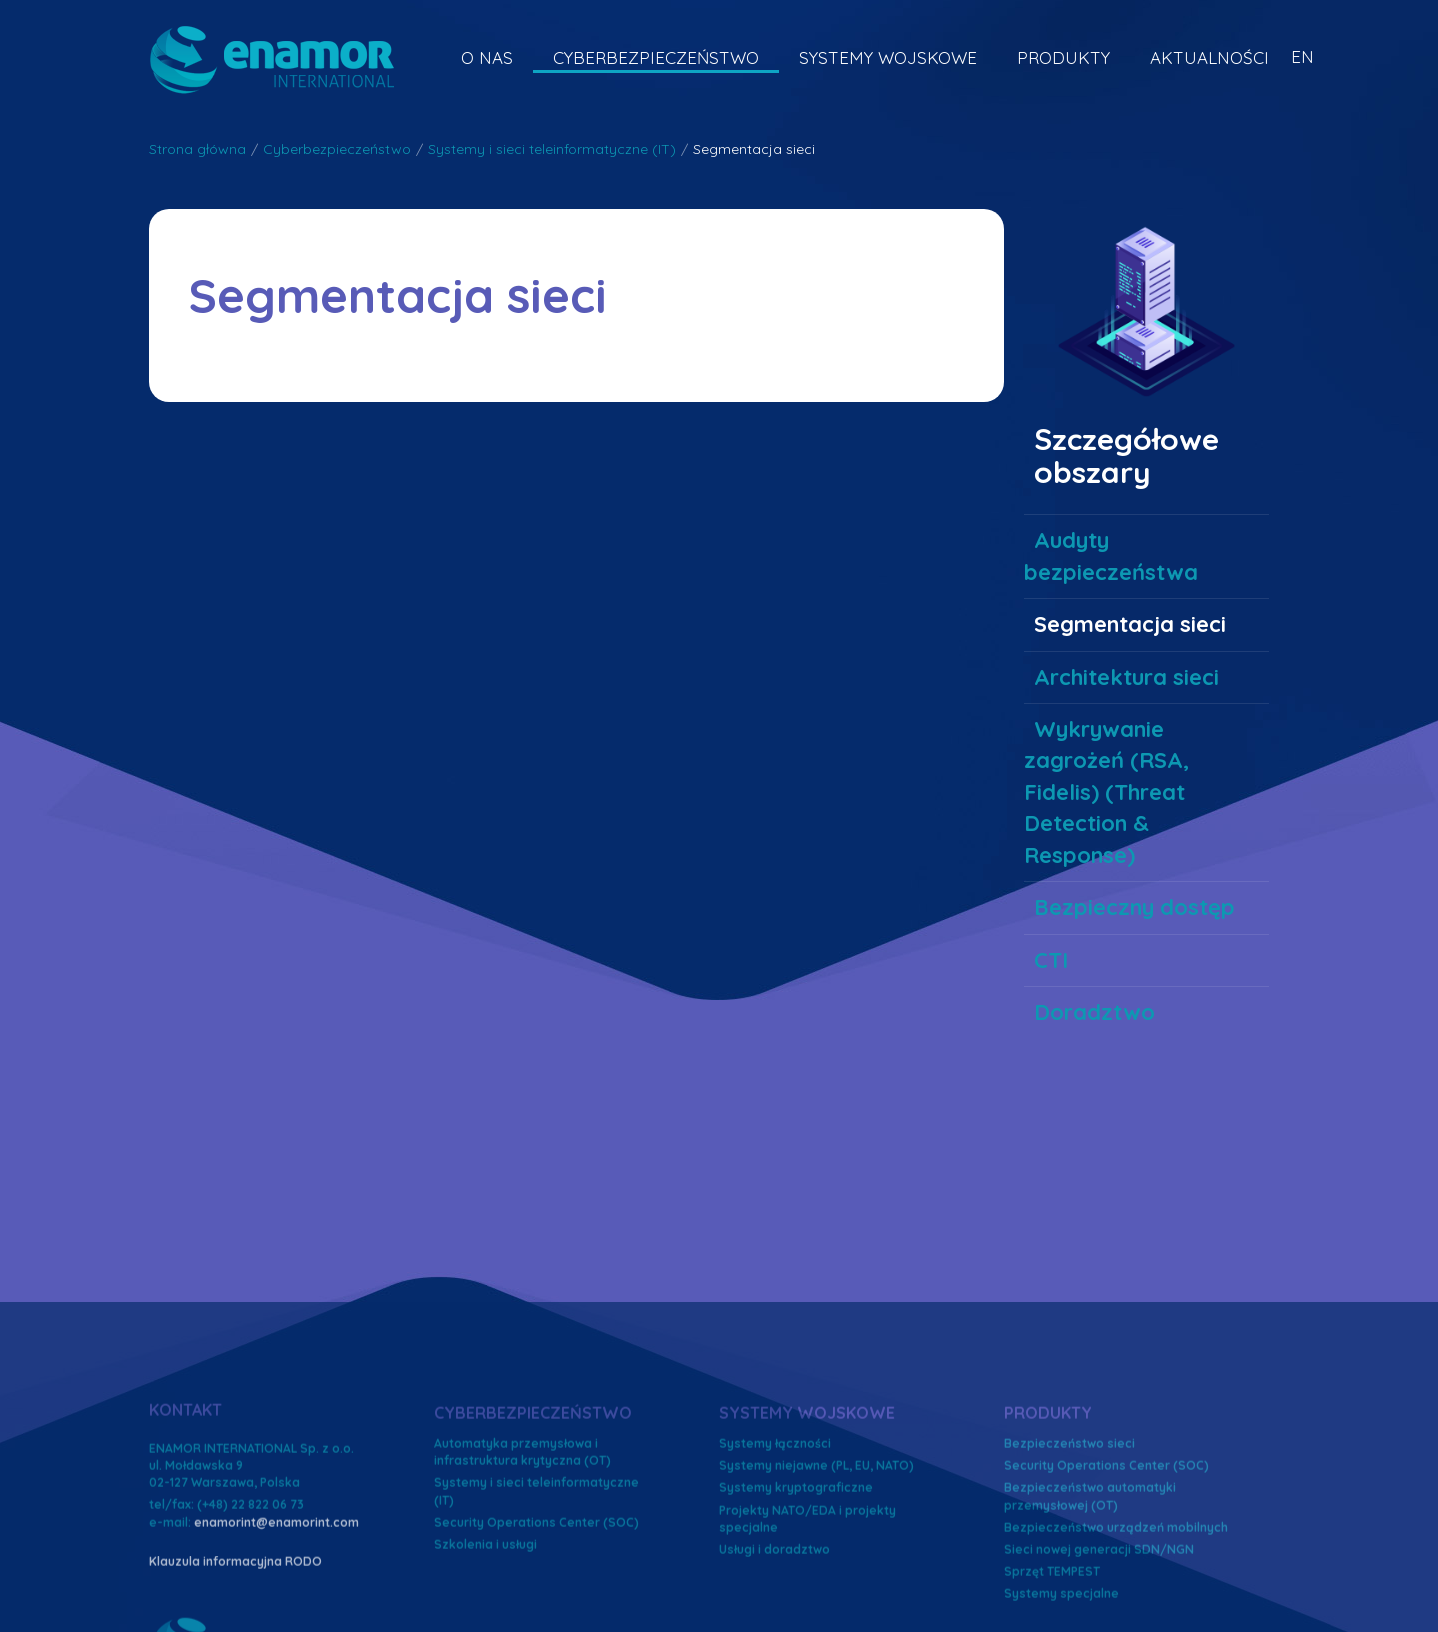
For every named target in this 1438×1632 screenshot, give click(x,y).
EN (1302, 56)
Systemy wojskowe (888, 57)
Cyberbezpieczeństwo (656, 57)
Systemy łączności (775, 1558)
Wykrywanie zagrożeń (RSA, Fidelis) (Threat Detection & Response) (1106, 792)
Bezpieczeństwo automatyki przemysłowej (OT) (1090, 1611)
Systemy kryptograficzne (796, 1602)
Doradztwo (1094, 1012)
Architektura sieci (1126, 677)
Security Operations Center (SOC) (1106, 1580)
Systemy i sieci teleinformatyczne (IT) (552, 149)
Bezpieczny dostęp (1134, 907)
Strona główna (197, 149)
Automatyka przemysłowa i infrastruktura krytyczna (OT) (522, 1567)
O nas (487, 57)
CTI (1051, 960)
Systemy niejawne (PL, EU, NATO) (816, 1580)
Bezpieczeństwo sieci (1069, 1558)
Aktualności (1209, 57)
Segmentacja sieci (1130, 624)
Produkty (1063, 57)
